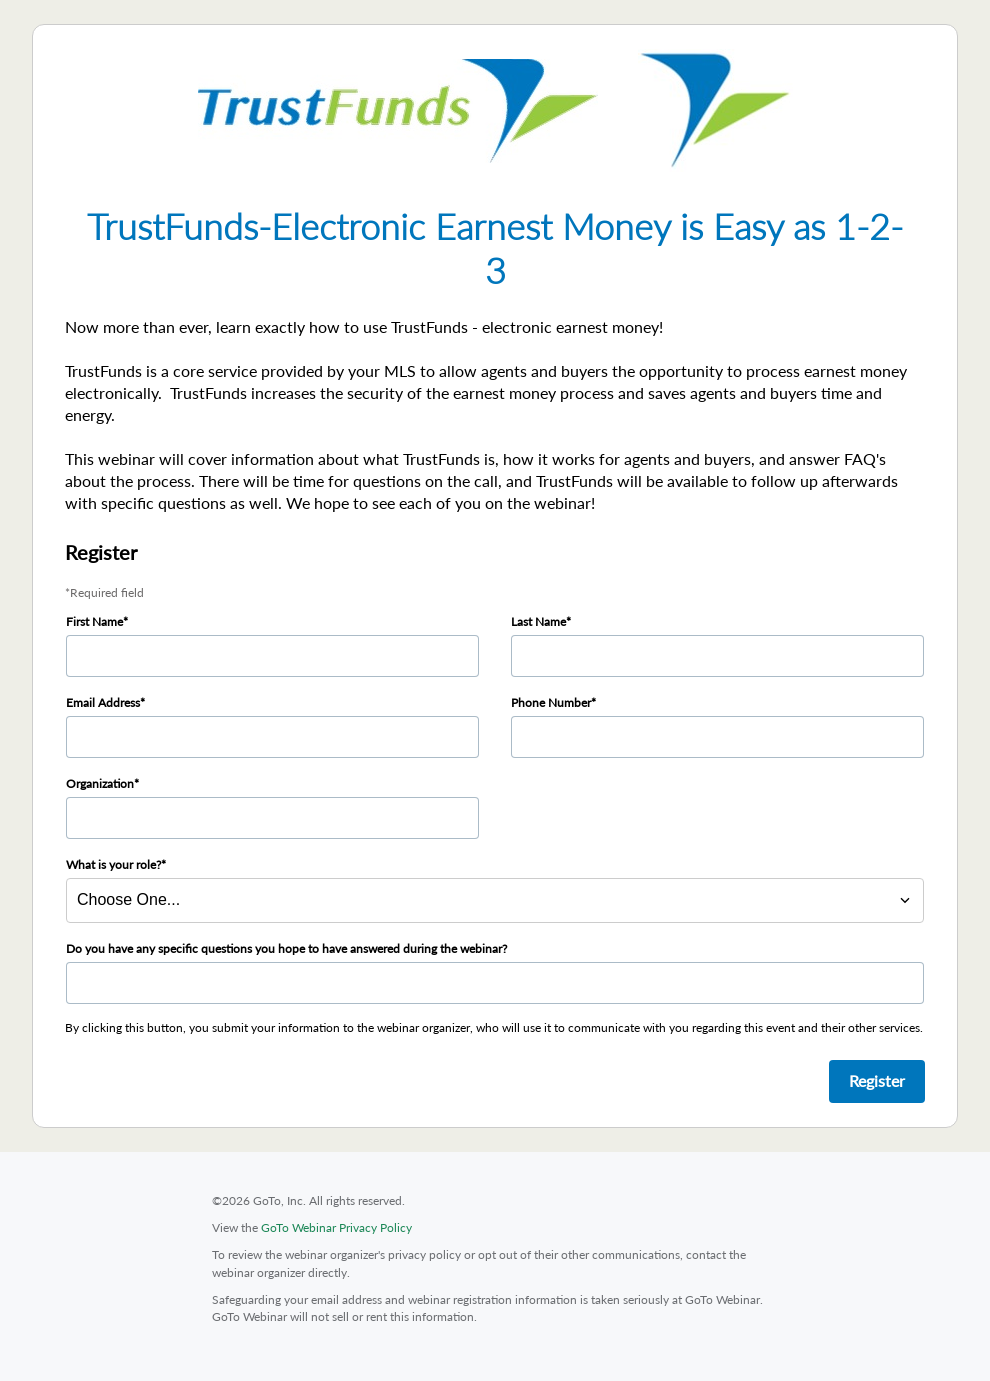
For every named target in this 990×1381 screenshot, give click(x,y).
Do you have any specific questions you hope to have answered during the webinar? (286, 948)
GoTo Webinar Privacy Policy (336, 1227)
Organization (100, 783)
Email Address (103, 702)
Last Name (538, 621)
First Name (94, 621)
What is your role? (113, 864)
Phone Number (551, 702)
